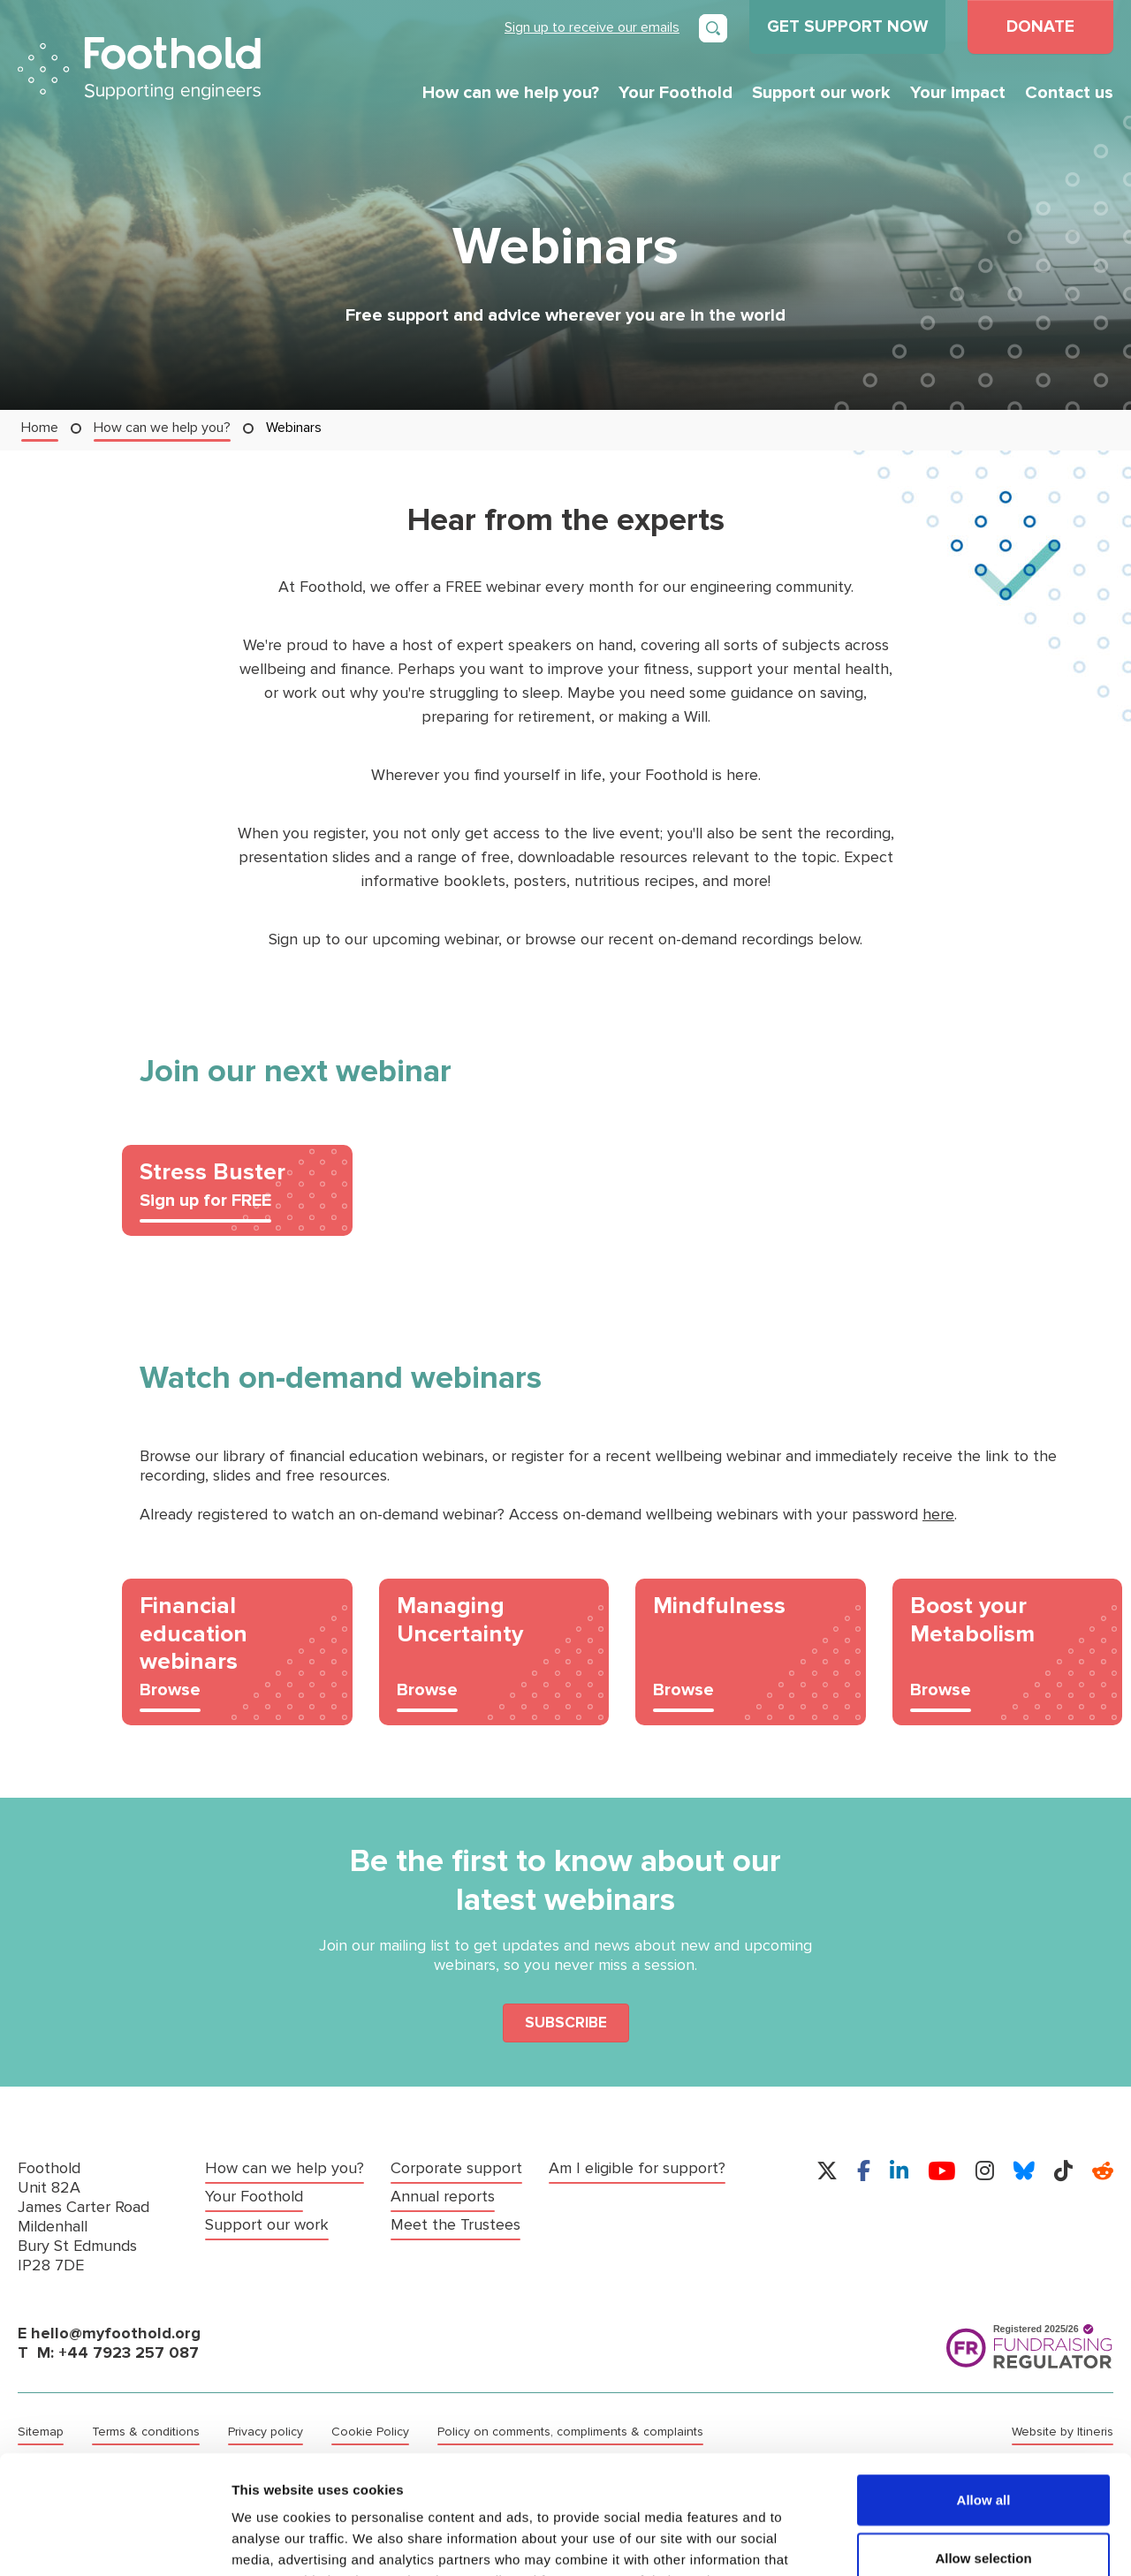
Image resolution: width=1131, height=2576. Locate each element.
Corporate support (456, 2168)
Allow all (984, 2388)
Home (39, 427)
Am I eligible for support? (637, 2168)
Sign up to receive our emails (592, 27)
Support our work (821, 92)
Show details (927, 2541)
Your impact (958, 92)
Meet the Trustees (455, 2225)
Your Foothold (675, 92)
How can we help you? (510, 92)
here (938, 1514)
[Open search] (713, 28)
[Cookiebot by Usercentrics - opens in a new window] (114, 2541)
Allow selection (983, 2446)
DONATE (1040, 26)
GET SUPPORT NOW (847, 26)
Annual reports (443, 2196)
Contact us (1069, 92)
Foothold (139, 68)
